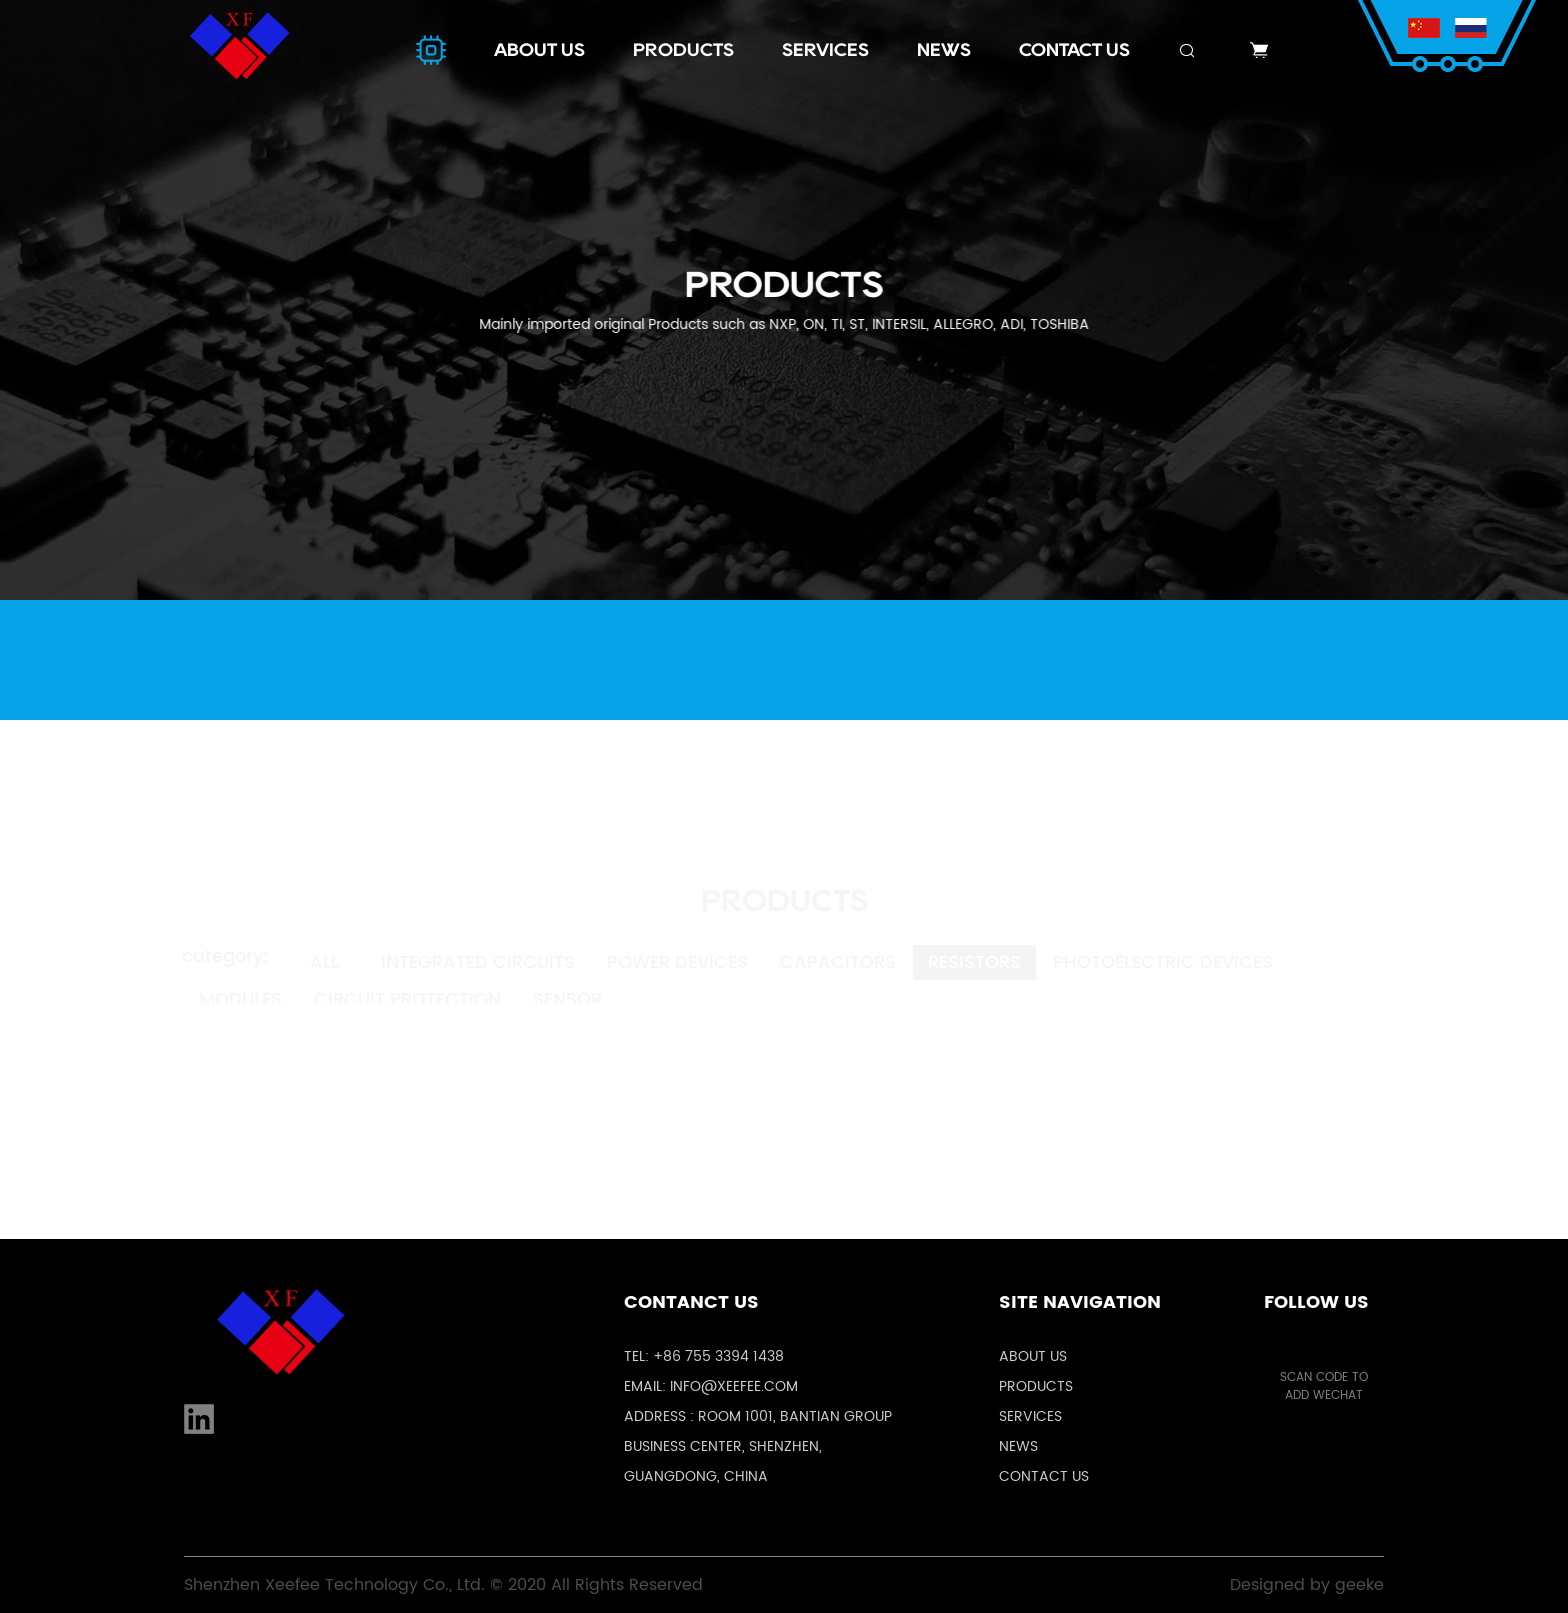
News (1018, 1446)
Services (1030, 1416)
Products (1036, 1386)
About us (1033, 1356)
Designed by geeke (1307, 1585)
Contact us (1044, 1476)
